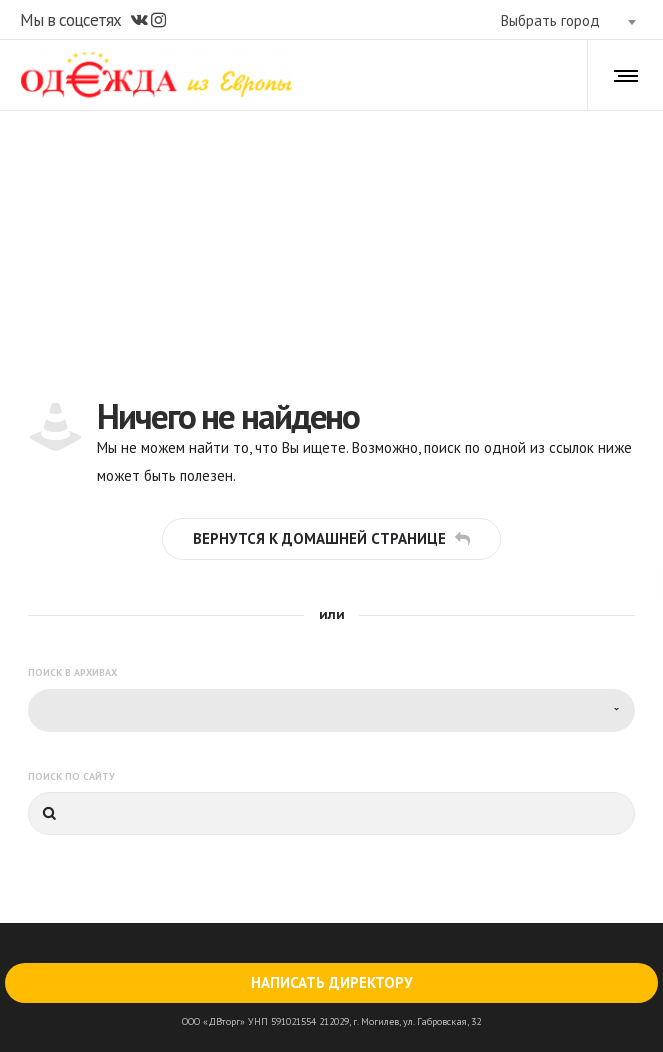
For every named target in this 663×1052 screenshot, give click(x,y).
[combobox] (568, 21)
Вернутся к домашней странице (331, 538)
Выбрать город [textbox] (550, 20)
